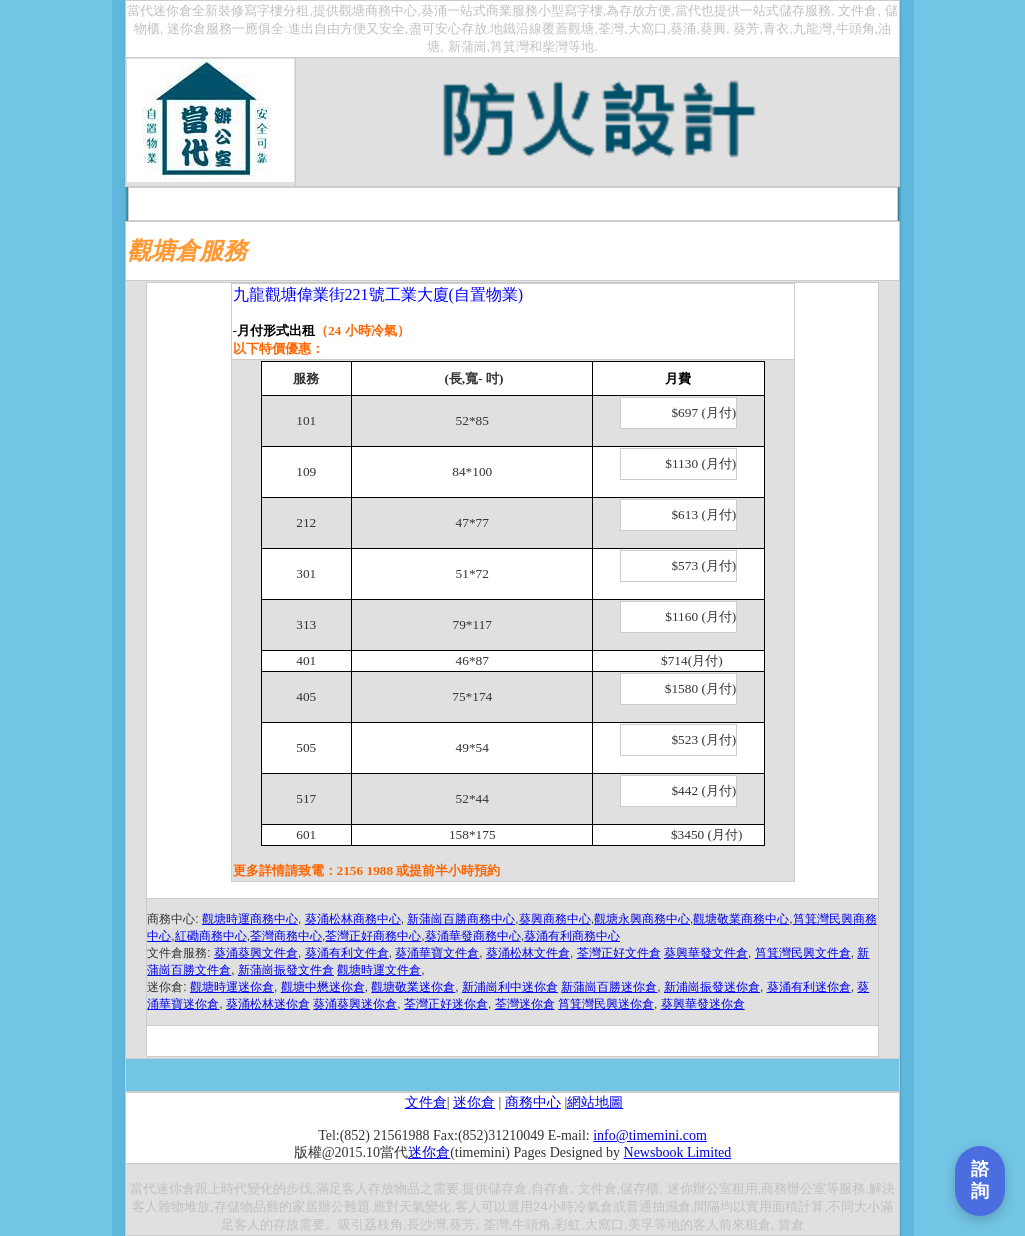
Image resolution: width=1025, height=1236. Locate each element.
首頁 (227, 204)
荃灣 (611, 28)
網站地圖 (595, 1102)
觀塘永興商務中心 (642, 919)
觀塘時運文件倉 (379, 970)
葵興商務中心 (555, 919)
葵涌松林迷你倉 (268, 1004)
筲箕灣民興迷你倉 (606, 1004)
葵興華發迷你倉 (703, 1004)
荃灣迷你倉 (525, 1004)
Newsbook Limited (678, 1152)
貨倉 (791, 1224)
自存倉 (550, 1188)
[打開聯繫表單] (980, 1181)
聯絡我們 (786, 204)
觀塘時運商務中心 (250, 919)
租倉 (758, 1224)
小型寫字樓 (570, 10)
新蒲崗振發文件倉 (286, 970)
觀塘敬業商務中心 (741, 919)
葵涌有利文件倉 (347, 953)
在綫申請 (572, 204)
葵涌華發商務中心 (473, 936)
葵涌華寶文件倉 (437, 953)
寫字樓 (263, 10)
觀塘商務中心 (378, 10)
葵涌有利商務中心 (572, 936)
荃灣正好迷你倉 (446, 1004)
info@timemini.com (650, 1135)
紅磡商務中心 (211, 936)
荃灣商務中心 (286, 936)
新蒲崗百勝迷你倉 (609, 987)
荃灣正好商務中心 (373, 936)
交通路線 (501, 204)
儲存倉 (507, 1188)
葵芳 (746, 28)
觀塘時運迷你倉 (232, 987)
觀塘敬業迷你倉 (413, 987)
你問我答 (643, 204)
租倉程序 (429, 204)
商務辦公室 (793, 1188)
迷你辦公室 (699, 1188)
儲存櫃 (639, 1188)
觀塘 (581, 28)
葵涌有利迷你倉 (809, 987)
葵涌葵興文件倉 (256, 953)
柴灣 (555, 46)
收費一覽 (358, 204)
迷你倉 (172, 10)
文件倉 (857, 10)
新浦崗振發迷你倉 (712, 987)
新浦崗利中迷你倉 (510, 987)
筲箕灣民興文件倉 (803, 953)
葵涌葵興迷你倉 (355, 1004)
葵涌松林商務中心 (353, 919)
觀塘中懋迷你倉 (323, 987)
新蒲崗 (467, 46)
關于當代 (286, 204)
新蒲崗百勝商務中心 (461, 919)
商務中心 (533, 1102)
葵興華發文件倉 (706, 953)
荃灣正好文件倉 (619, 953)
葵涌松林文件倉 (528, 953)
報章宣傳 (715, 204)
